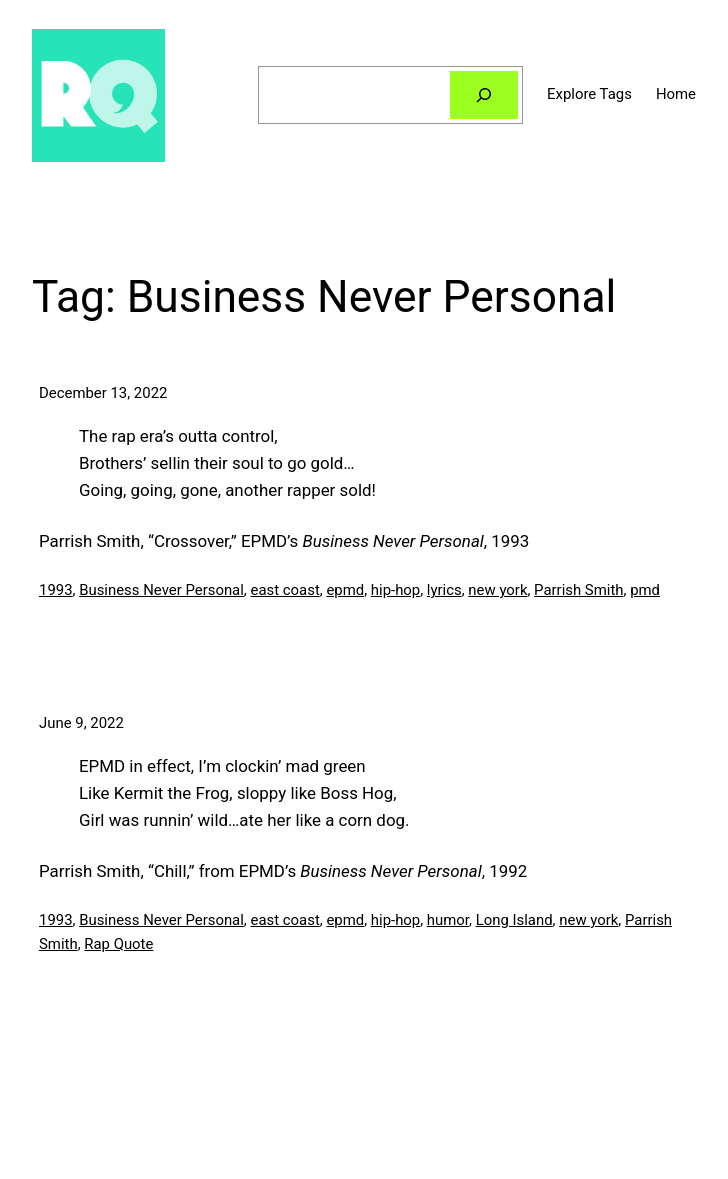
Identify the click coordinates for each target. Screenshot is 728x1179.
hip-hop (395, 590)
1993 (56, 590)
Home (676, 94)
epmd (345, 590)
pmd (645, 590)
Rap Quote (118, 944)
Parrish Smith (578, 590)
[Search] (484, 95)
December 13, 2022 (103, 393)
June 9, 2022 (81, 723)
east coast (285, 590)
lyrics (444, 590)
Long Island (514, 920)
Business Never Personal (161, 590)
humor (448, 920)
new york (497, 590)
